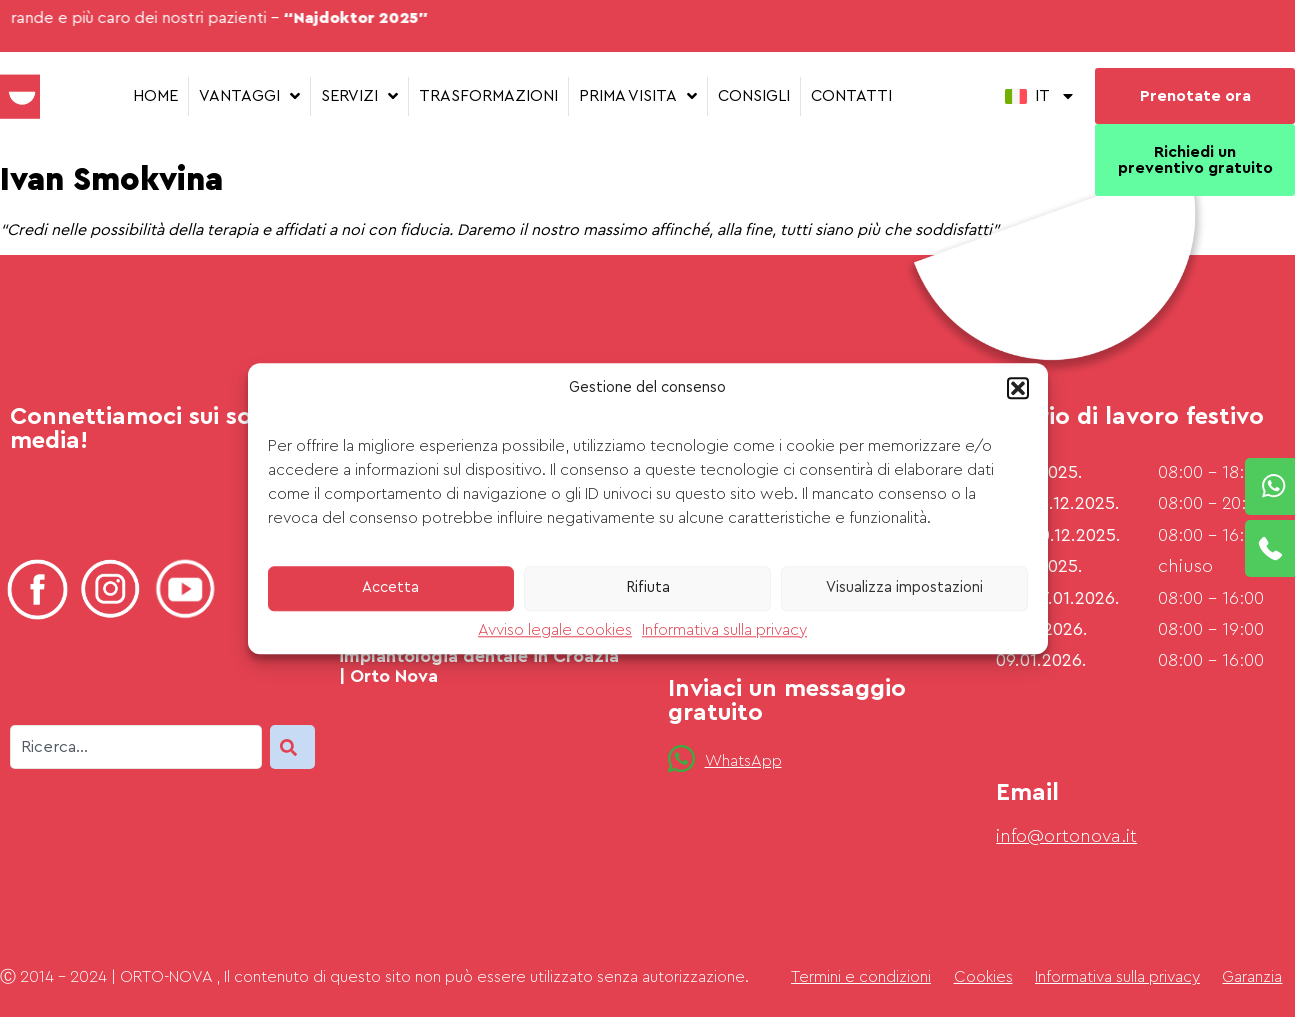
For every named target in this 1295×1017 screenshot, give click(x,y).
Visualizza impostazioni (904, 587)
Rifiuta (648, 587)
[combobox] (136, 747)
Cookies (983, 977)
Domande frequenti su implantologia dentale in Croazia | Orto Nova (479, 655)
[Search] (292, 747)
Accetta (390, 587)
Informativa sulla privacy (724, 630)
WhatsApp (743, 761)
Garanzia (1252, 977)
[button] (1018, 388)
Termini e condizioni (861, 977)
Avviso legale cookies (555, 630)
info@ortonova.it (1066, 836)
